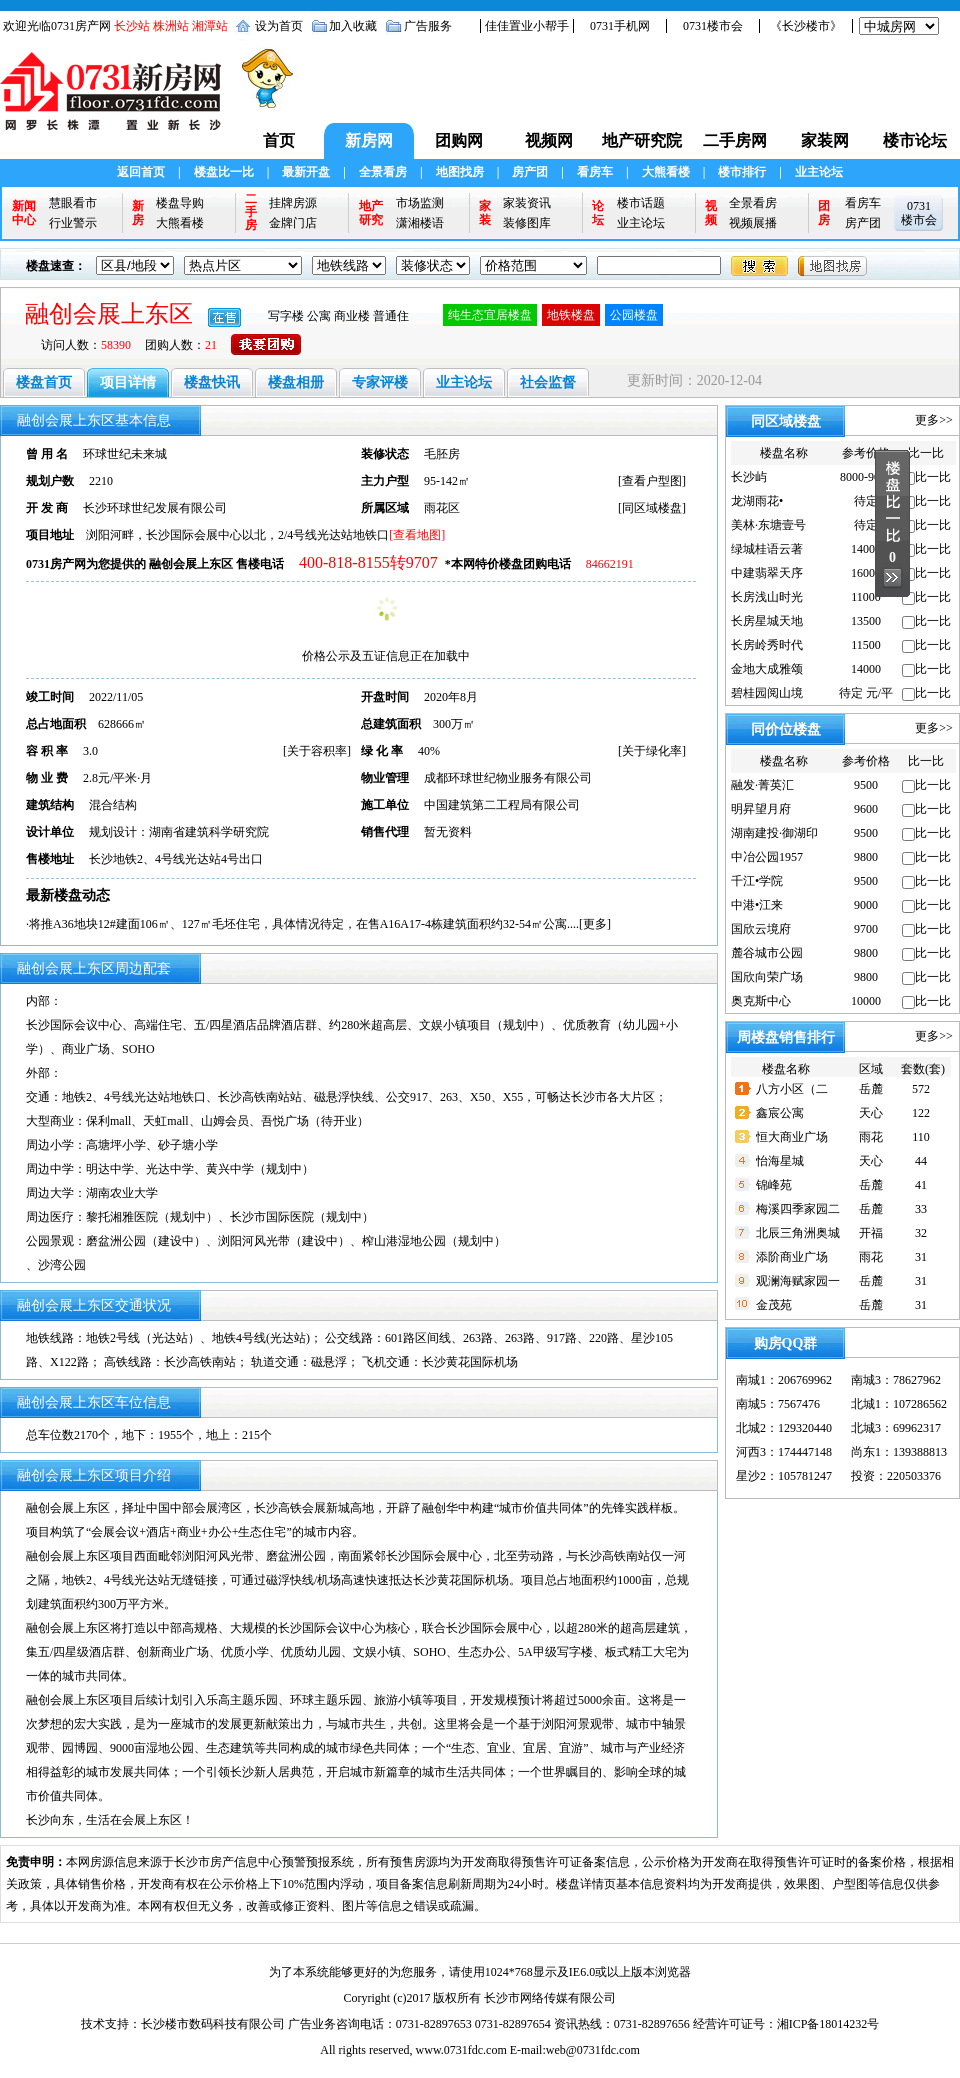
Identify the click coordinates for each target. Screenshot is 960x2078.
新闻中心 (24, 213)
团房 (824, 213)
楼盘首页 (44, 382)
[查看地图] (417, 535)
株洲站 (171, 26)
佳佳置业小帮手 (527, 26)
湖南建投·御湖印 (774, 833)
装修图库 (527, 223)
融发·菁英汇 (762, 785)
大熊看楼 (666, 172)
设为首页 (279, 26)
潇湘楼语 (420, 223)
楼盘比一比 (224, 172)
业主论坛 (819, 172)
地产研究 (371, 213)
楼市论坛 (915, 140)
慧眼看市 (73, 203)
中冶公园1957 (767, 857)
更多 (595, 924)
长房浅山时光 (767, 597)
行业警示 (73, 223)
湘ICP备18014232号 (828, 2024)
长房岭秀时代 (767, 645)
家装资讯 (527, 203)
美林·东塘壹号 (768, 525)
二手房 (251, 212)
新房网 (369, 140)
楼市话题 (641, 203)
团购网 (459, 140)
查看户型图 (652, 481)
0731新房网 (117, 101)
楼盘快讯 (212, 382)
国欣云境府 (761, 929)
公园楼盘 (634, 315)
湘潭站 (210, 26)
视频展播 (753, 223)
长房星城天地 (767, 621)
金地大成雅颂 (767, 669)
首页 (279, 140)
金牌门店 (293, 223)
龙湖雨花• (757, 501)
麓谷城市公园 (767, 953)
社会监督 (548, 382)
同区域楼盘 (652, 508)
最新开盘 (306, 172)
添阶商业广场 (792, 1257)
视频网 (549, 140)
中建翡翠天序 (767, 573)
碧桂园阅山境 (767, 693)
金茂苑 (774, 1305)
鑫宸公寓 (780, 1113)
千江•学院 (757, 881)
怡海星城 (780, 1161)
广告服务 (428, 26)
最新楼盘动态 (68, 895)
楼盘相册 (296, 382)
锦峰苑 (774, 1185)
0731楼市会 (713, 26)
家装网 (825, 140)
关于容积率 (317, 751)
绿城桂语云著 (767, 549)
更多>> (934, 420)
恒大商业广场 (792, 1137)
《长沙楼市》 (806, 26)
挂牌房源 (293, 203)
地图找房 (460, 172)
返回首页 (141, 172)
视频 (711, 213)
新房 (138, 213)
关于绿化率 (652, 751)
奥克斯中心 (761, 1001)
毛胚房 (442, 454)
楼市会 (919, 220)
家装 (485, 213)
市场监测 (420, 203)
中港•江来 (757, 905)
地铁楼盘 (571, 315)
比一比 (933, 477)
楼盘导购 (180, 203)
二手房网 (735, 140)
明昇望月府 (761, 809)
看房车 (595, 172)
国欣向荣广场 (767, 977)
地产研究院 (642, 140)
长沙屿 (749, 477)
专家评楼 (380, 382)
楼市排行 (742, 172)
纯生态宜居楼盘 (490, 315)
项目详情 (128, 382)
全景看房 (383, 172)
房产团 (530, 172)
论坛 (598, 213)
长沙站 (132, 26)
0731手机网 (620, 26)
